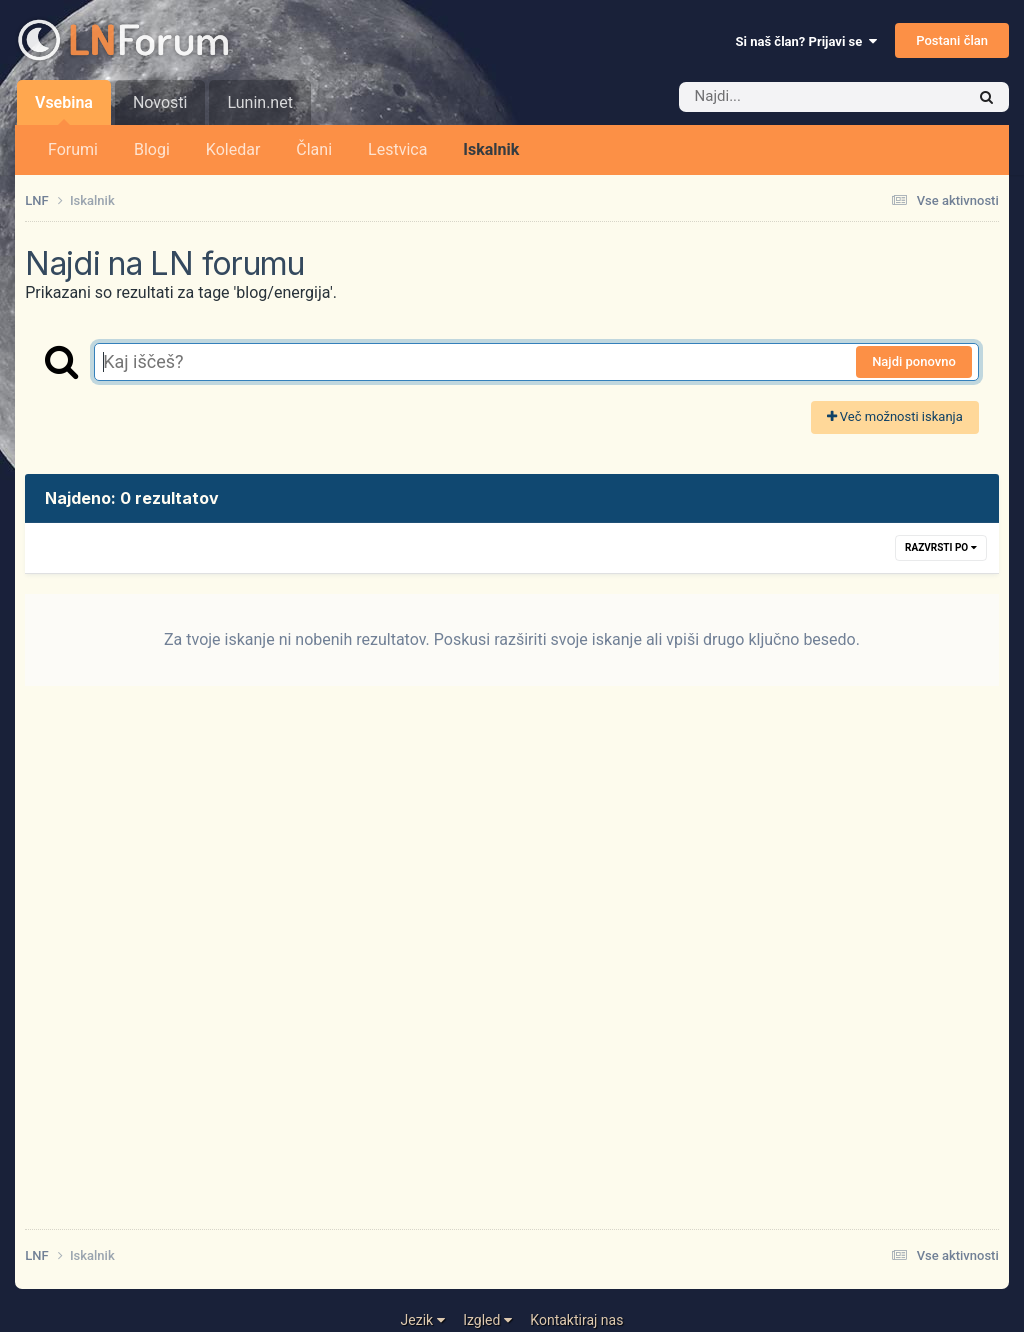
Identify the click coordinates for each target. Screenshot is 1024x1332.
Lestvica (397, 149)
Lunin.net (259, 102)
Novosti (160, 102)
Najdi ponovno (914, 361)
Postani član (952, 40)
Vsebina (64, 109)
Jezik (423, 1320)
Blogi (152, 149)
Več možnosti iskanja (895, 416)
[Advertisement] (512, 969)
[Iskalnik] (792, 97)
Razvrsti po (941, 547)
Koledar (233, 149)
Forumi (73, 149)
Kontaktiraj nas (576, 1320)
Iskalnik (491, 149)
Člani (314, 149)
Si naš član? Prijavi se (806, 41)
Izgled (487, 1320)
